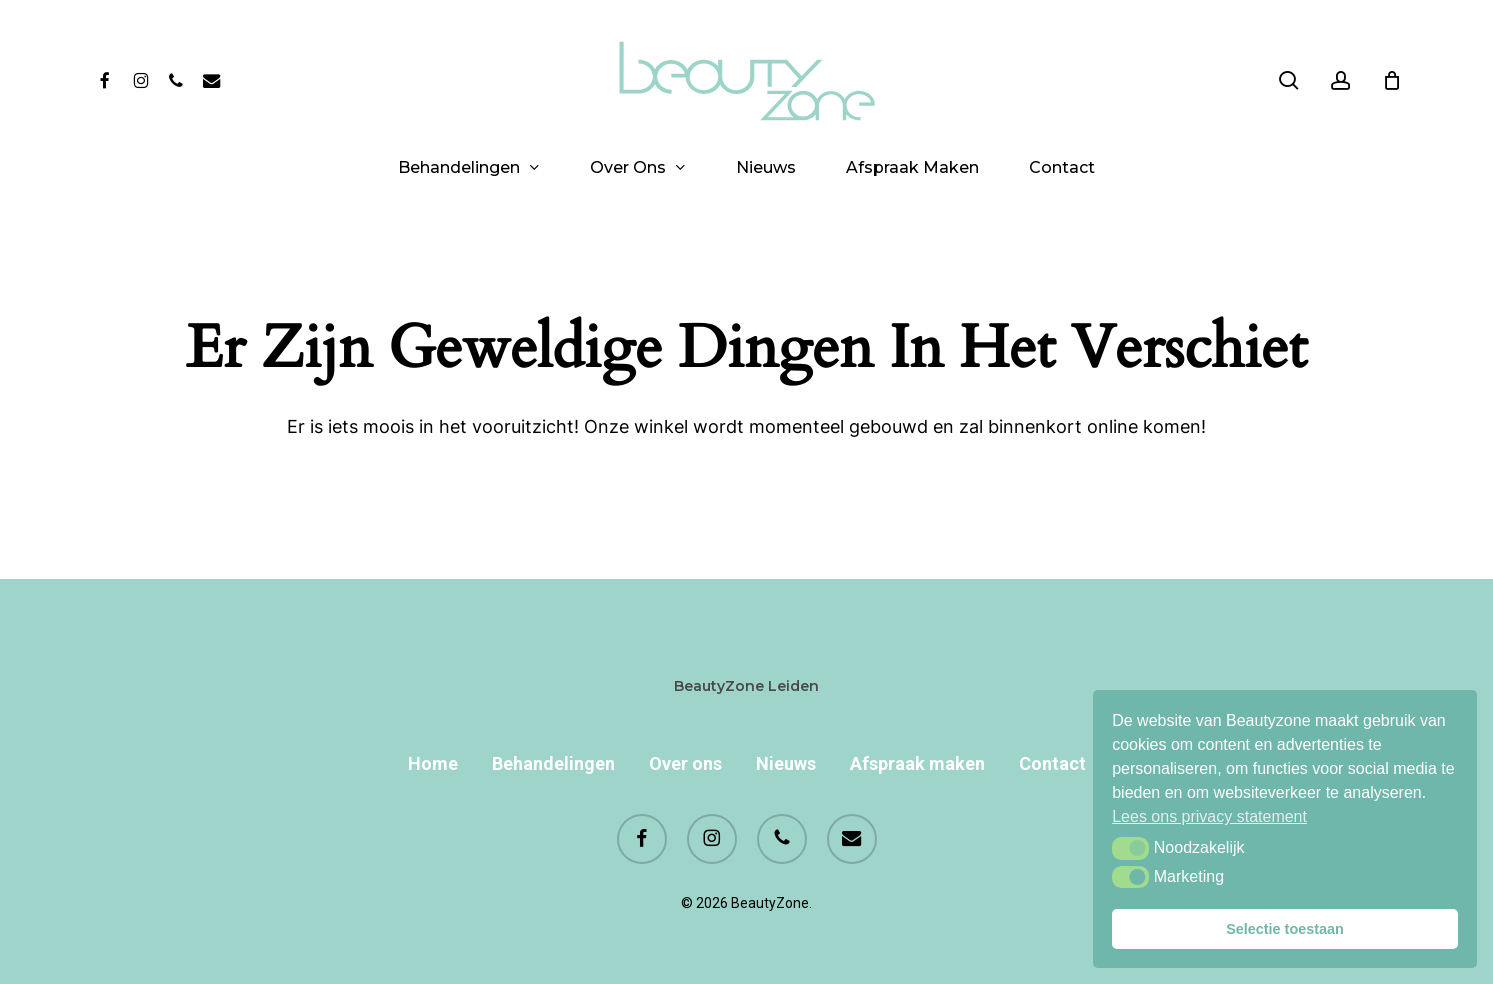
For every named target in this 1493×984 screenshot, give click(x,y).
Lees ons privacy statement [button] (1209, 816)
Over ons (685, 763)
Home (433, 763)
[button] (1130, 848)
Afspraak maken (917, 763)
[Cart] (1392, 80)
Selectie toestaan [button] (1285, 929)
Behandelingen (553, 763)
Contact (1052, 763)
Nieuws (786, 763)
